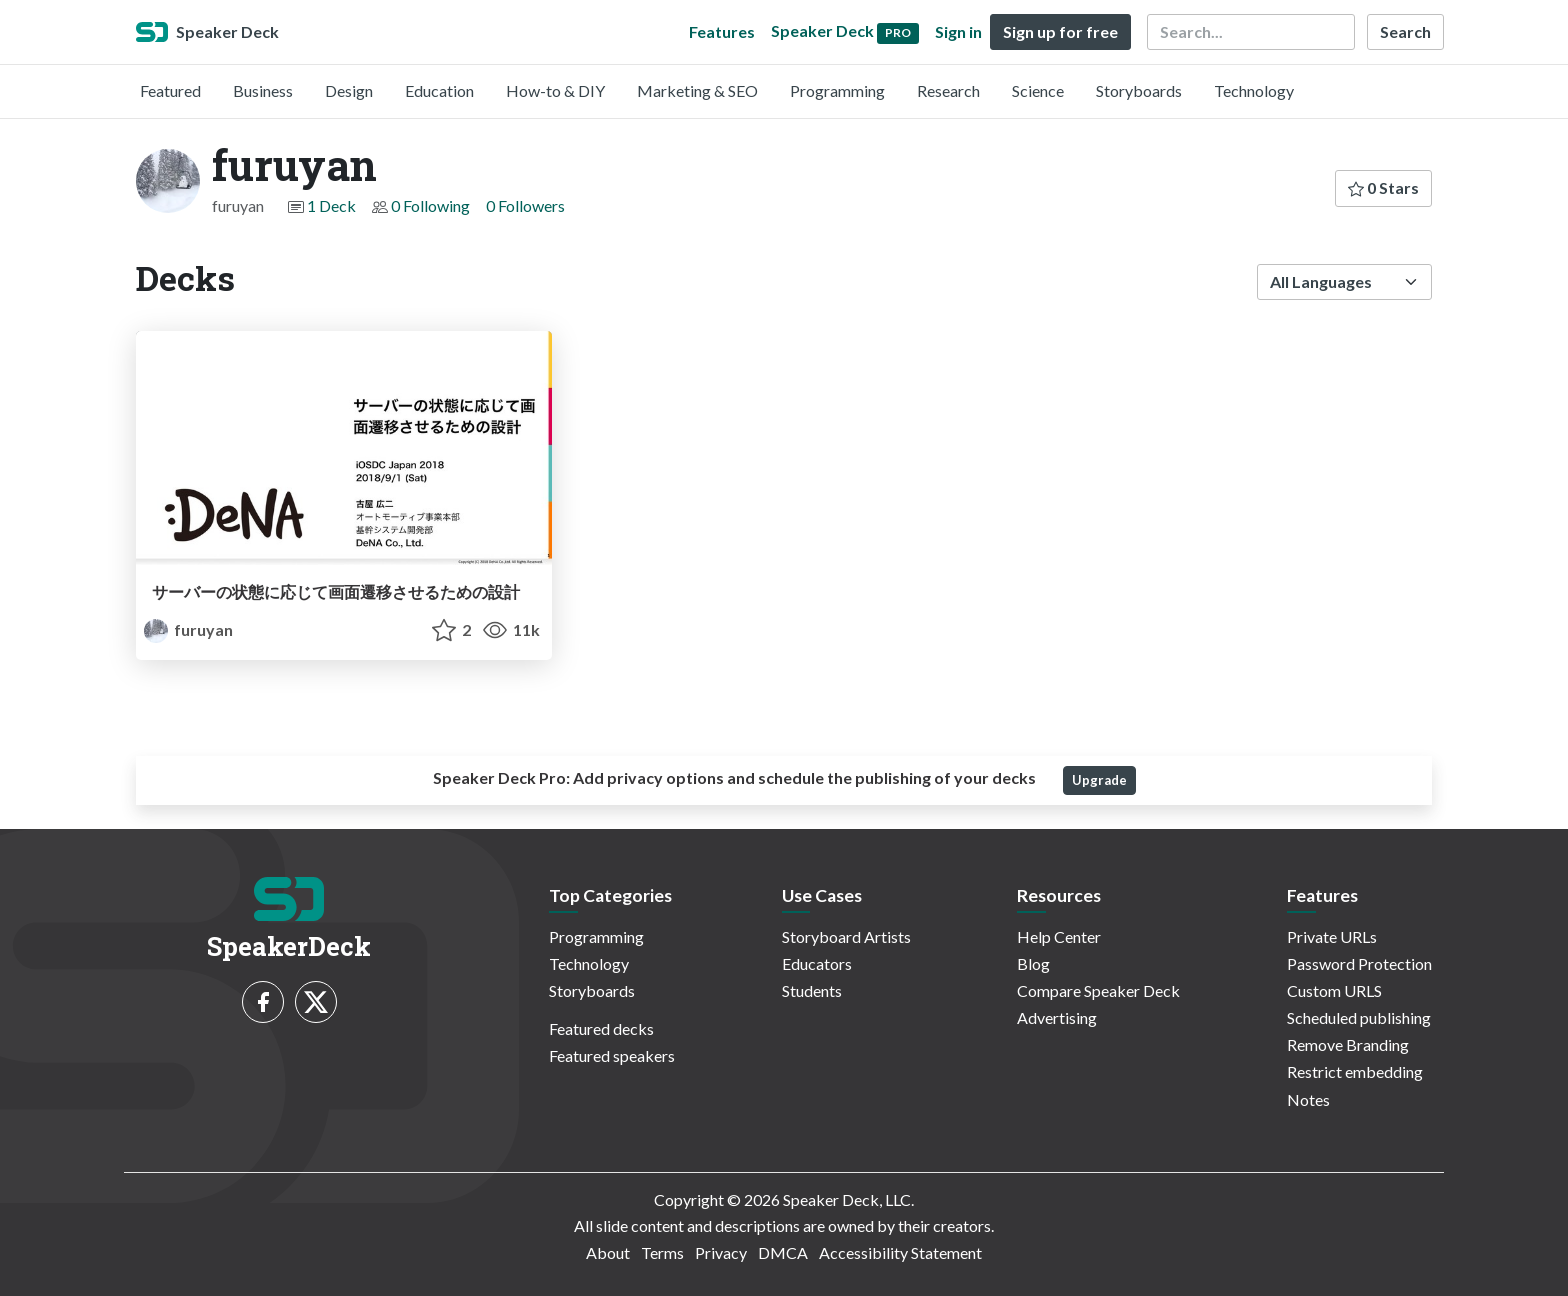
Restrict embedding (1355, 1071)
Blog (1033, 963)
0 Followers (525, 205)
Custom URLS (1334, 990)
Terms (662, 1252)
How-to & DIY (555, 90)
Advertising (1057, 1017)
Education (439, 90)
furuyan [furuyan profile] (188, 629)
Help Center (1059, 936)
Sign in (958, 31)
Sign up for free (1060, 31)
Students (812, 990)
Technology (1254, 90)
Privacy (721, 1252)
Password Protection (1359, 963)
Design (349, 90)
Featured (170, 90)
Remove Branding (1348, 1044)
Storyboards (1139, 90)
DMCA (783, 1252)
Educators (817, 963)
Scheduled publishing (1359, 1017)
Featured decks (601, 1028)
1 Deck (331, 205)
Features (722, 31)
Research (948, 90)
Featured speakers (612, 1055)
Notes (1308, 1099)
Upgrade (1099, 780)
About (608, 1252)
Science (1038, 90)
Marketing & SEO (697, 90)
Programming (837, 90)
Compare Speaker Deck (1098, 990)
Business (263, 90)
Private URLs (1332, 936)
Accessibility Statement (900, 1252)
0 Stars (1383, 187)
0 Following (430, 205)
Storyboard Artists (846, 936)
